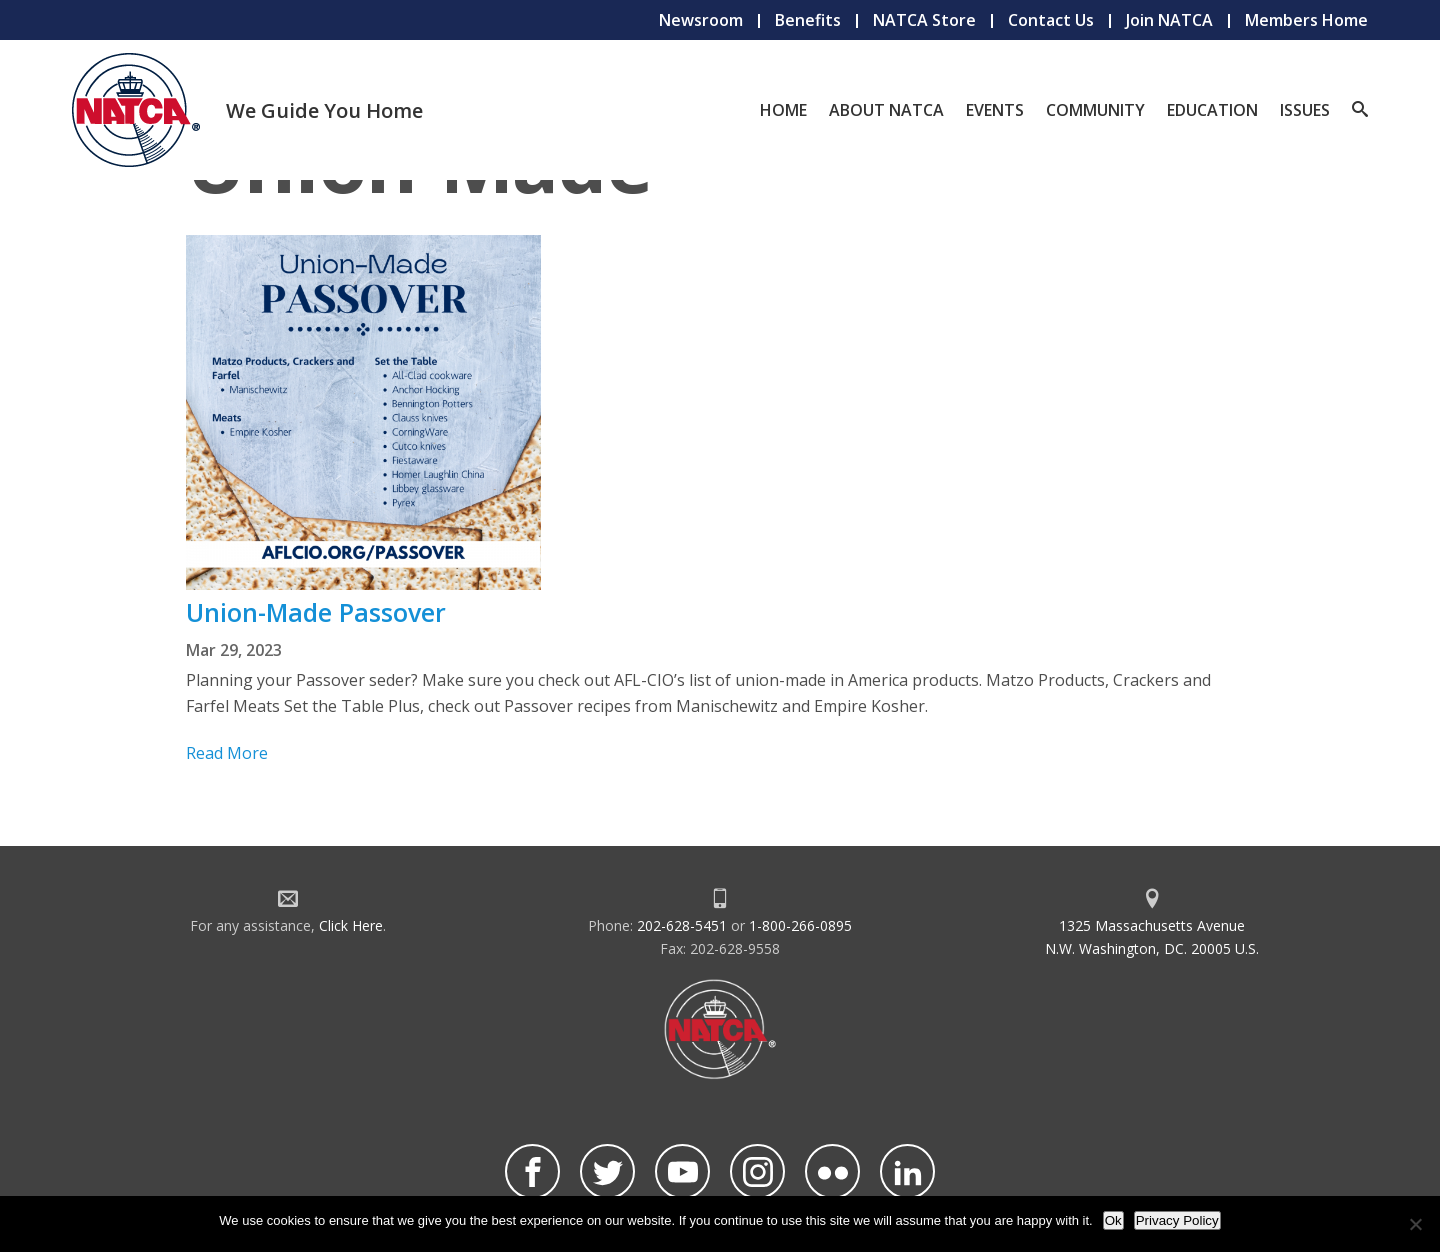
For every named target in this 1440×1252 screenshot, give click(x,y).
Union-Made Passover (316, 612)
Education (1212, 110)
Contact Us (1051, 20)
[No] (1415, 1224)
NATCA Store (924, 20)
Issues (1305, 110)
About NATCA (886, 110)
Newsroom (701, 20)
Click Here (351, 925)
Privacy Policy (1177, 1220)
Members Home (1306, 20)
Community (1095, 110)
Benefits (808, 20)
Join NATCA (1169, 20)
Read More (227, 753)
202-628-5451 (682, 925)
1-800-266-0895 (800, 925)
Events (995, 110)
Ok (1113, 1220)
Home (783, 110)
